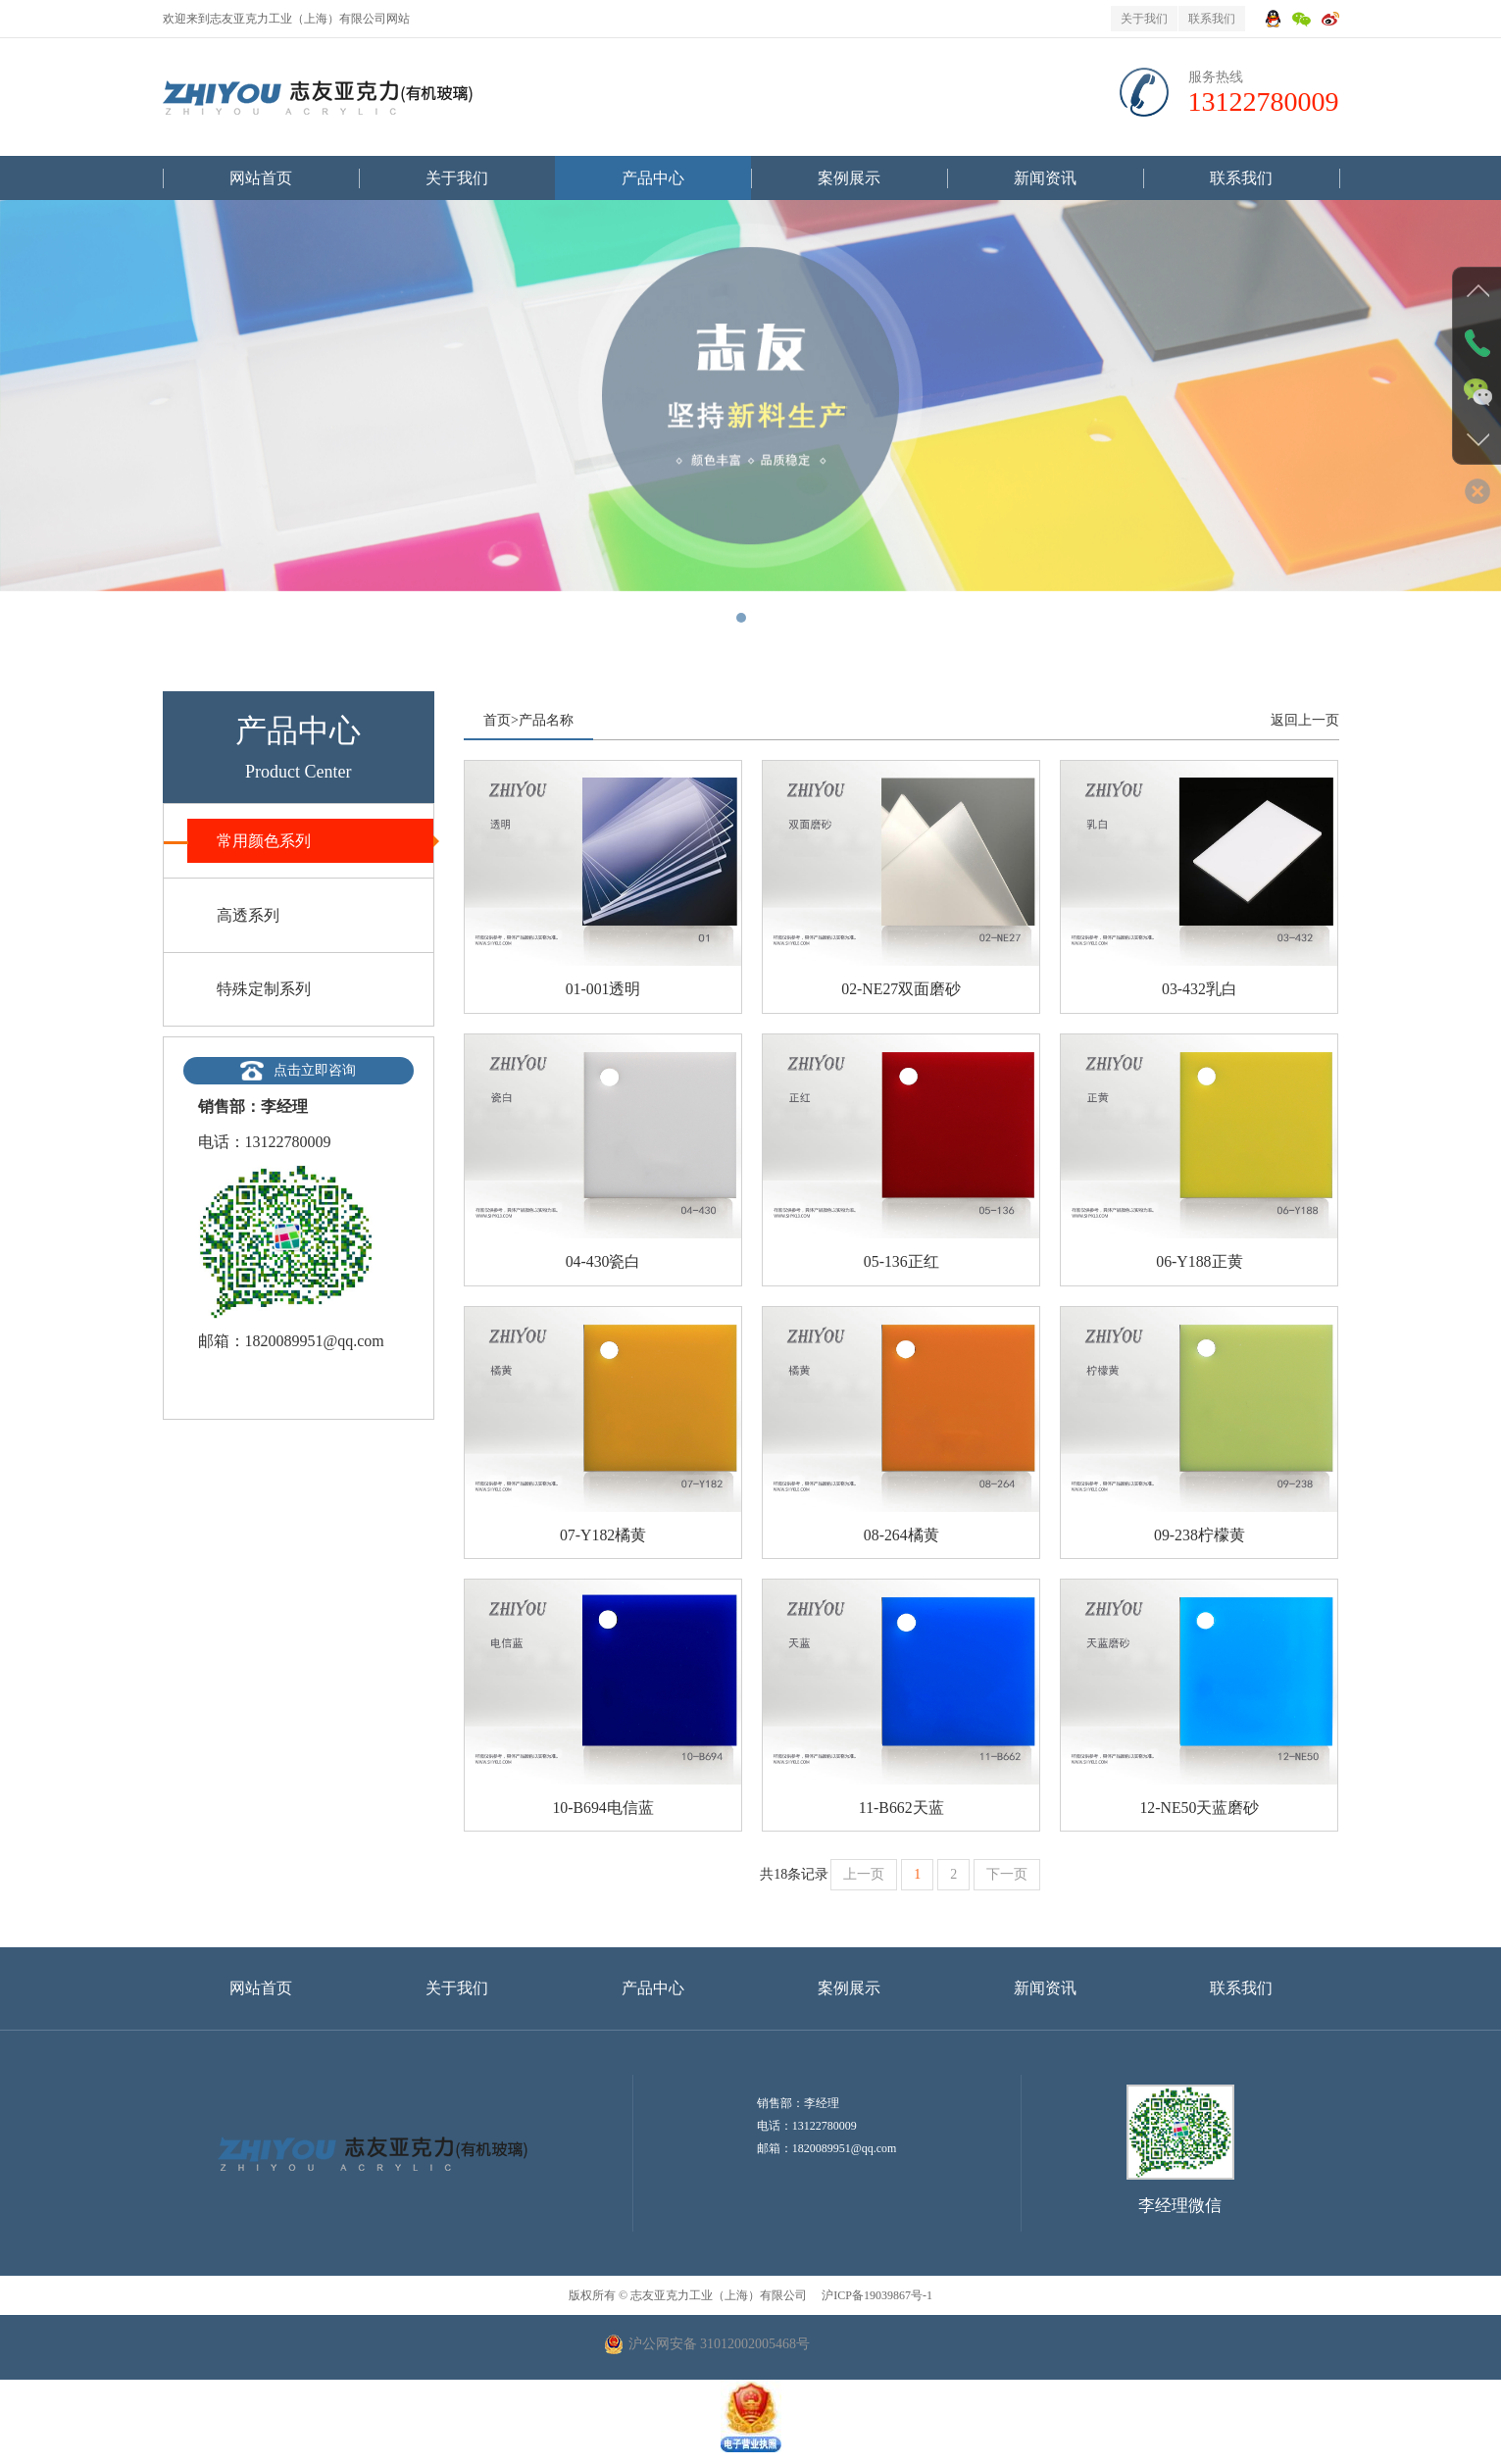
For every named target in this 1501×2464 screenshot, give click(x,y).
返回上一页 (1305, 720)
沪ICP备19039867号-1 (875, 2297)
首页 (497, 720)
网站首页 (260, 178)
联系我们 (1211, 18)
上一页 (863, 1876)
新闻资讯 (1045, 178)
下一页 (1006, 1876)
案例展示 (849, 178)
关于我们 (1144, 18)
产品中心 (653, 178)
